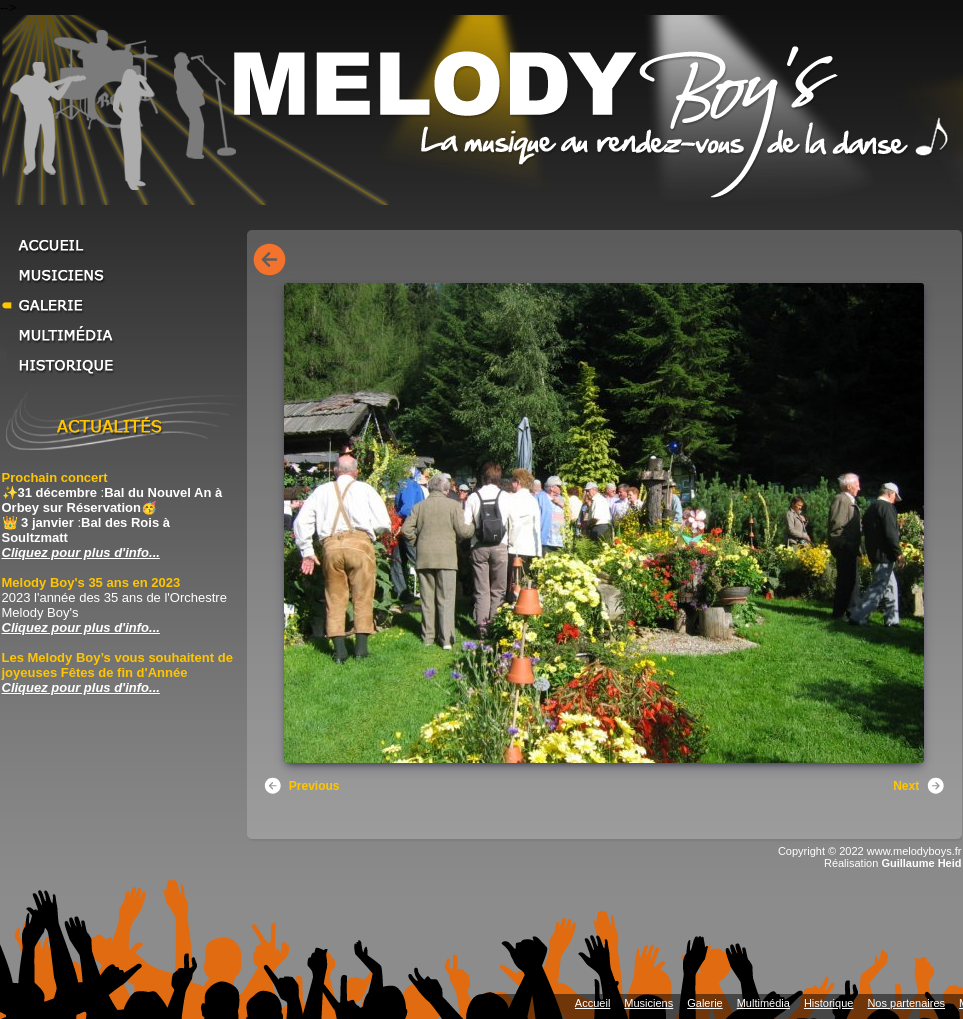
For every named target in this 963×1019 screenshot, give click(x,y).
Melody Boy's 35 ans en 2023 (91, 582)
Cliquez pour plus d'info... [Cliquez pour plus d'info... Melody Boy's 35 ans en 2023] (81, 627)
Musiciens (122, 275)
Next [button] (919, 786)
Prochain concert (55, 477)
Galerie (122, 305)
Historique (122, 365)
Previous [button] (301, 786)
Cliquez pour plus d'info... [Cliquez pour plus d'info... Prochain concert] (81, 552)
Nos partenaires (906, 1003)
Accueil (122, 245)
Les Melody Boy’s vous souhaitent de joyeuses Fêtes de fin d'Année (117, 665)
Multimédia (122, 335)
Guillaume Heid (921, 863)
